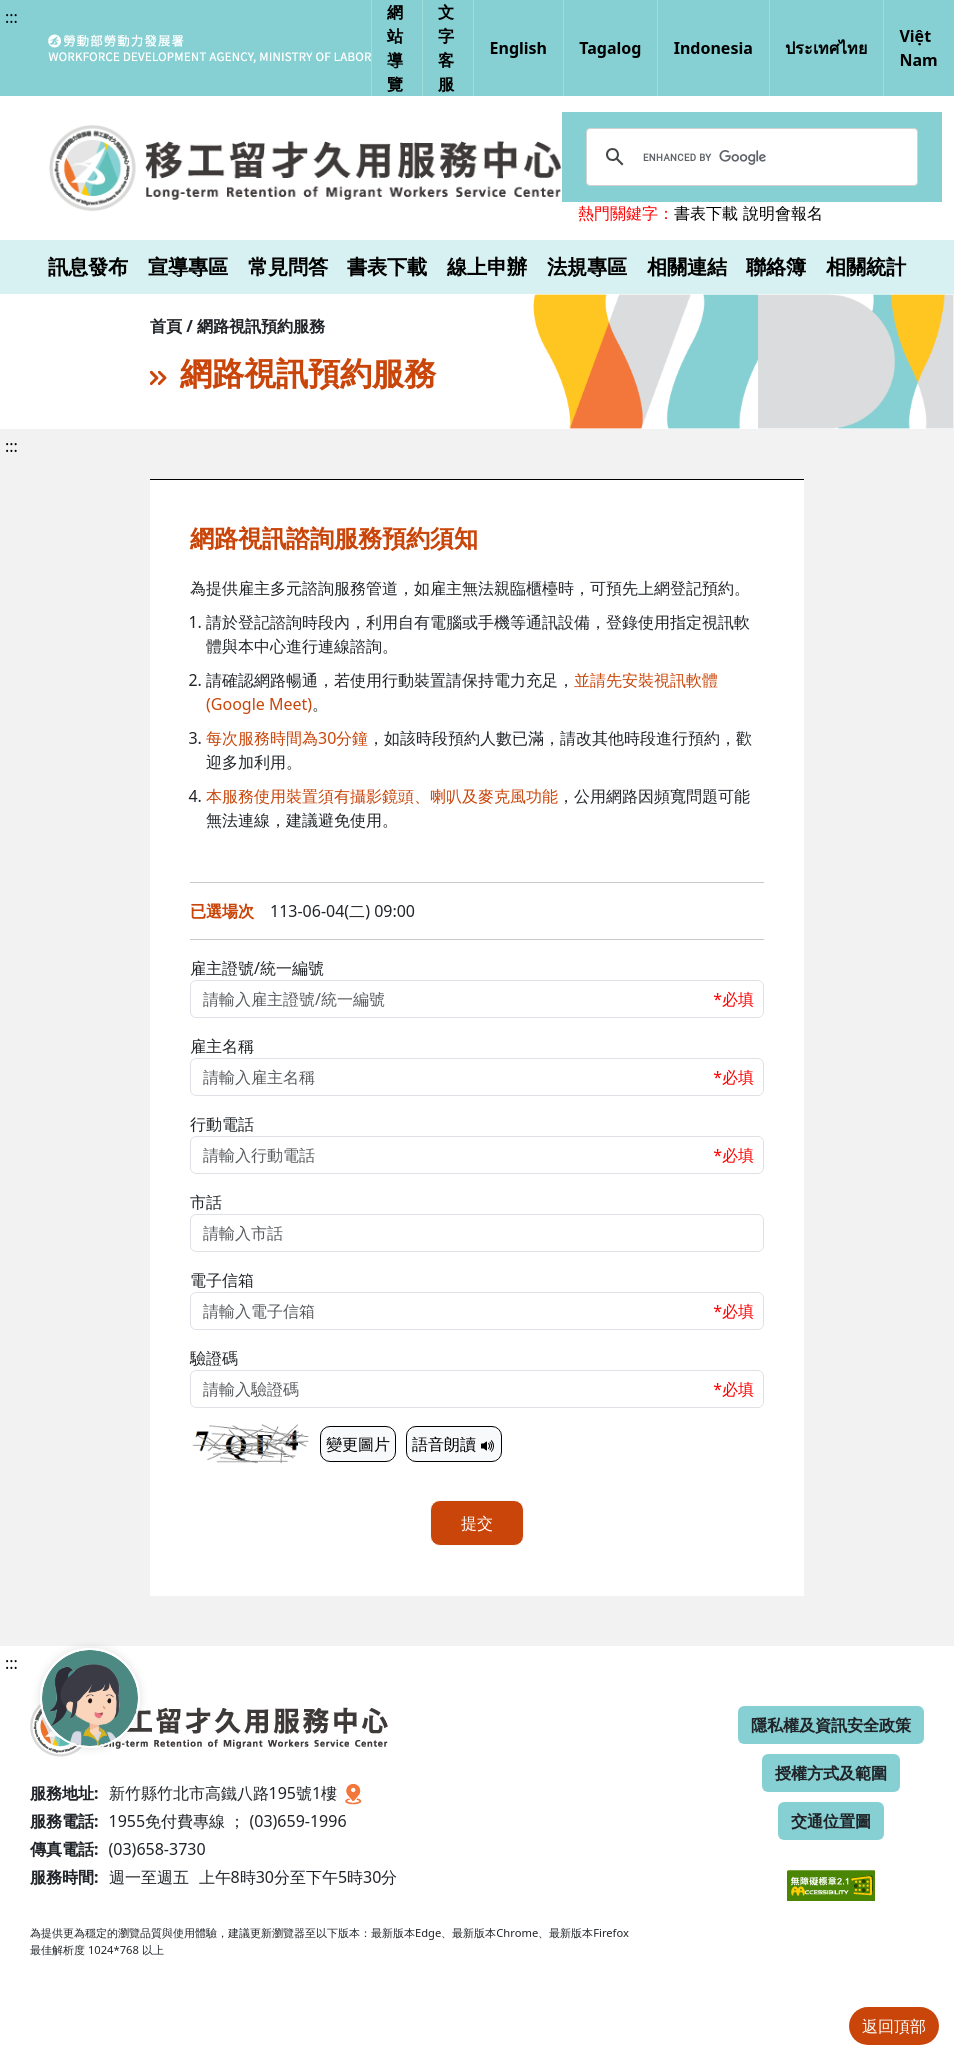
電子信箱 (222, 1280)
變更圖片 (358, 1444)
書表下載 (706, 213)
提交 (477, 1523)
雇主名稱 (222, 1046)
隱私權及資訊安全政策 (831, 1725)
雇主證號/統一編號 (257, 968)
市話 (206, 1202)
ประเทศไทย (826, 48)
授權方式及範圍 (831, 1773)
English (518, 48)
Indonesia (713, 48)
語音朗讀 (454, 1444)
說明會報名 (783, 213)
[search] (749, 157)
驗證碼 (214, 1358)
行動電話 (222, 1124)
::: (11, 17)
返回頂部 (894, 2026)
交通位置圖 (831, 1821)
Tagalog (610, 48)
